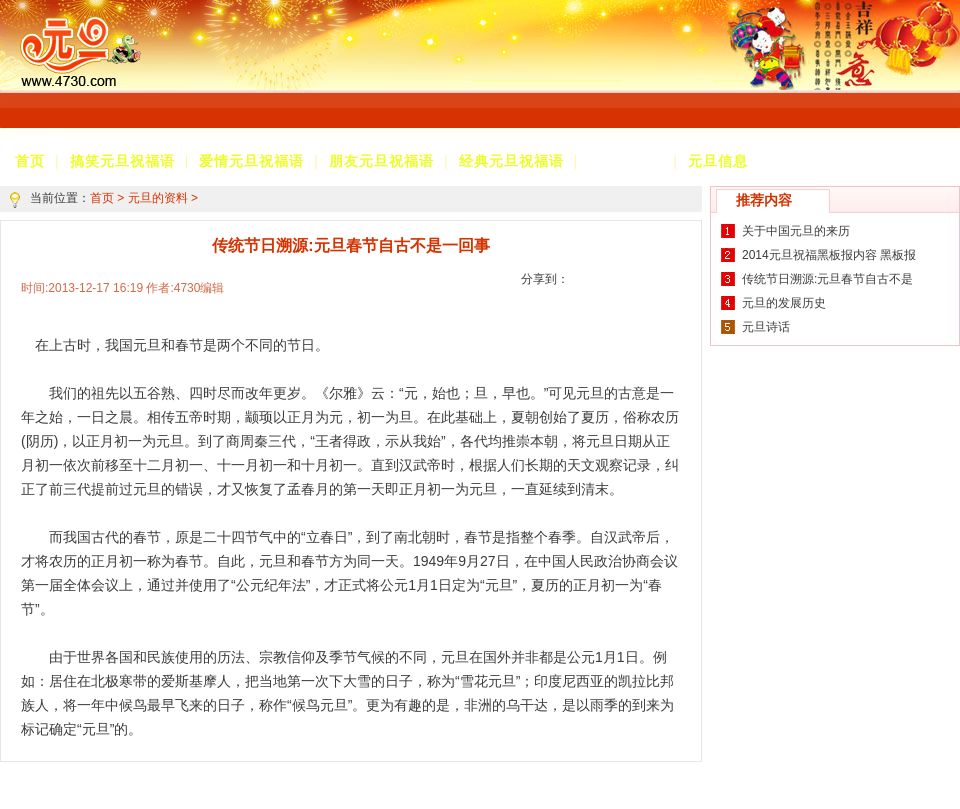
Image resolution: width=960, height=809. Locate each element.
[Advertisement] (430, 77)
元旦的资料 (625, 161)
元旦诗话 (766, 327)
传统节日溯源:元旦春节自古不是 (827, 279)
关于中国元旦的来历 (796, 231)
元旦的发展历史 (784, 303)
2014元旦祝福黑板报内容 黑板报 (829, 255)
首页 (102, 198)
